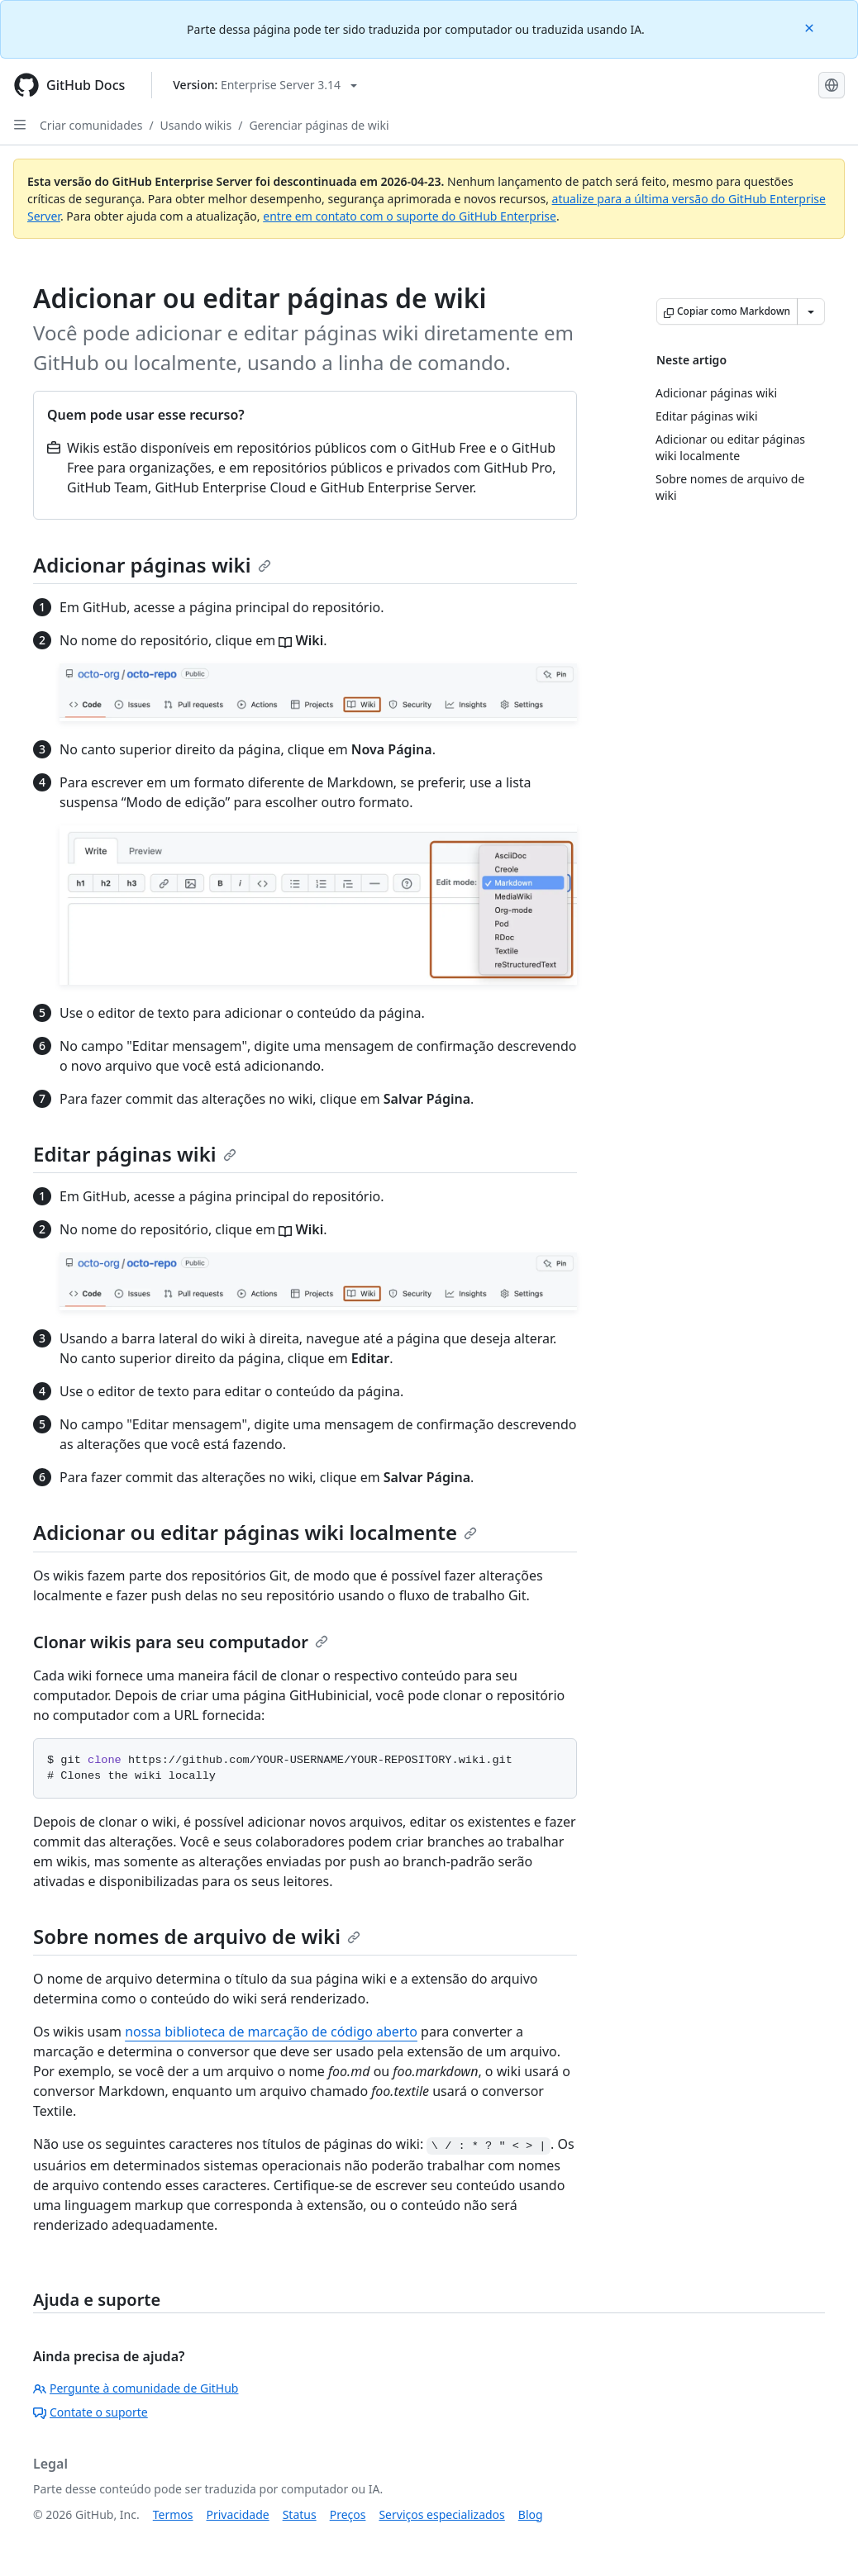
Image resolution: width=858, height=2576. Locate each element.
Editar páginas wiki (134, 1153)
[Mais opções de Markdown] (811, 311)
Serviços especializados (441, 2514)
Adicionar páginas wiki (152, 564)
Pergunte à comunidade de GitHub (135, 2388)
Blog (530, 2514)
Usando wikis (196, 125)
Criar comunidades (91, 125)
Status (300, 2514)
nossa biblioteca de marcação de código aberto (271, 2031)
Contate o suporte (90, 2412)
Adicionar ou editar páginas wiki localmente (255, 1532)
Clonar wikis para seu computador (180, 1642)
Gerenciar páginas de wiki (318, 125)
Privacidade (238, 2514)
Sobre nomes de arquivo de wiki (196, 1936)
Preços (348, 2514)
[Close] (811, 26)
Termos (173, 2514)
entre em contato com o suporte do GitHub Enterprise (409, 216)
